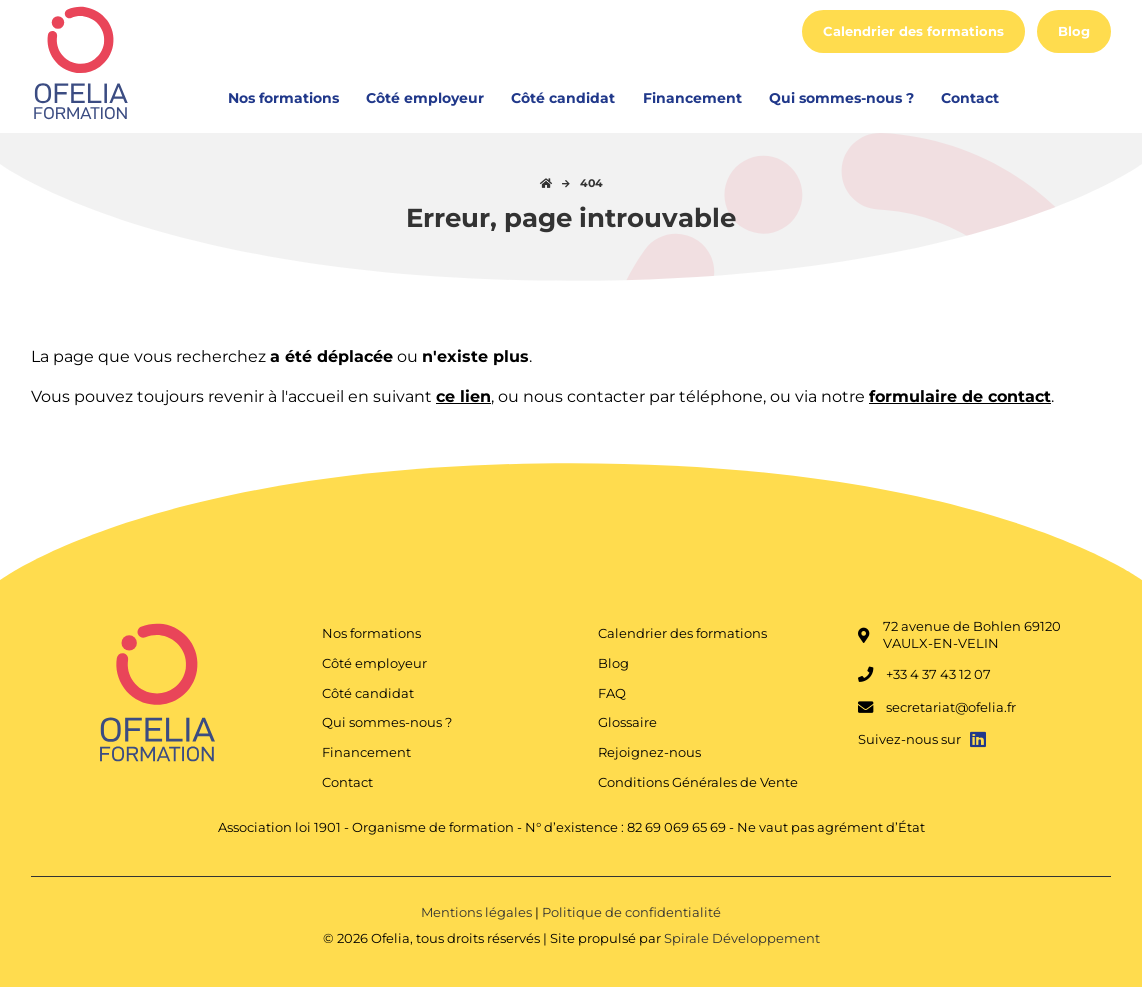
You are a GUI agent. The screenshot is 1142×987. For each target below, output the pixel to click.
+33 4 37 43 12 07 (924, 675)
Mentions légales (478, 912)
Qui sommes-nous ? (841, 98)
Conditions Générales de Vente (698, 782)
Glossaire (627, 722)
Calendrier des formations (913, 31)
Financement (692, 98)
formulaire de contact (960, 396)
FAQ (612, 693)
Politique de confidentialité (631, 912)
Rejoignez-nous (649, 752)
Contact (970, 98)
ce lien (463, 396)
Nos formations (283, 98)
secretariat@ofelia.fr (937, 708)
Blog (1074, 31)
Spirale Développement (742, 938)
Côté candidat (563, 98)
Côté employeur (425, 98)
